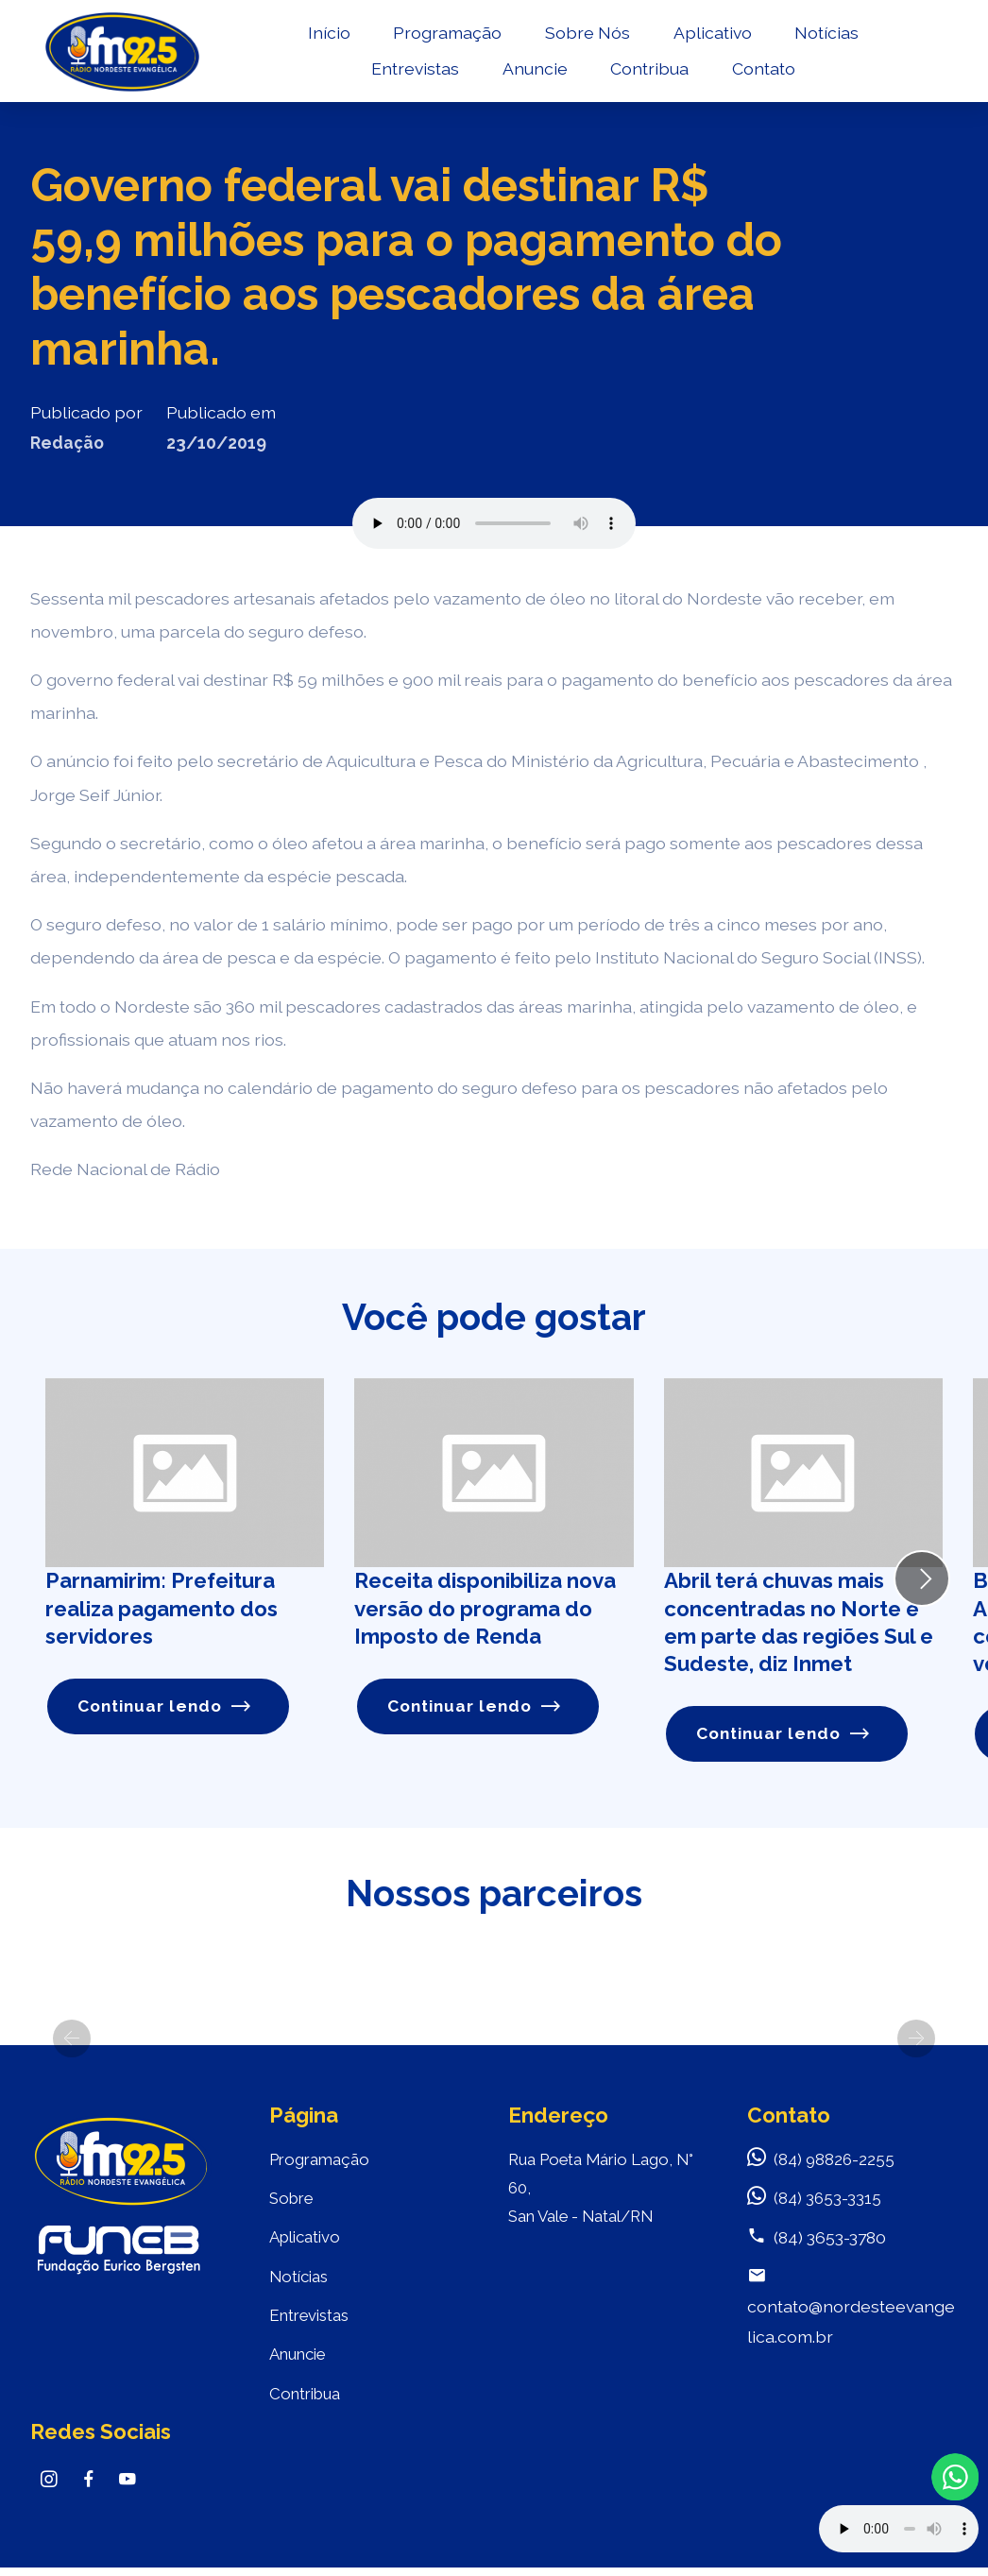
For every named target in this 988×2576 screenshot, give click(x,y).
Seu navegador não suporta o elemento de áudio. (494, 523)
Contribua (647, 71)
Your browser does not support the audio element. (899, 2528)
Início (326, 34)
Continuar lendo (164, 1706)
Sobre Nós (584, 34)
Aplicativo (710, 34)
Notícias (824, 34)
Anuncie (532, 71)
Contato (760, 71)
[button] (72, 2039)
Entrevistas (412, 71)
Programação (445, 34)
